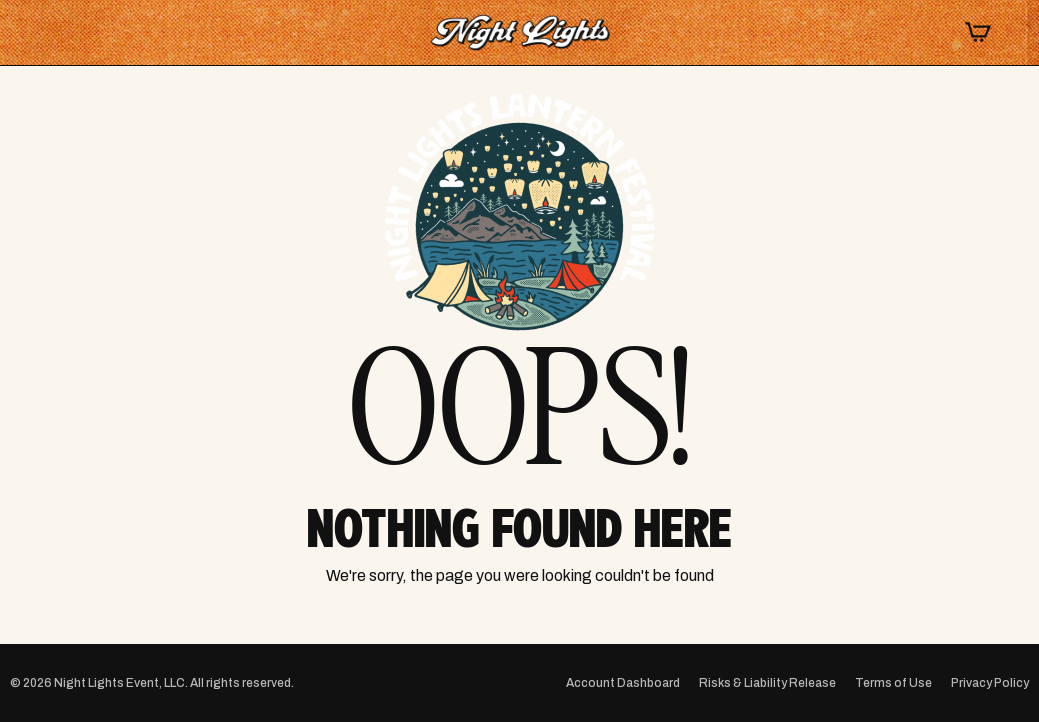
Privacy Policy (990, 683)
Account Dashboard (623, 683)
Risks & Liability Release (767, 683)
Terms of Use (893, 683)
